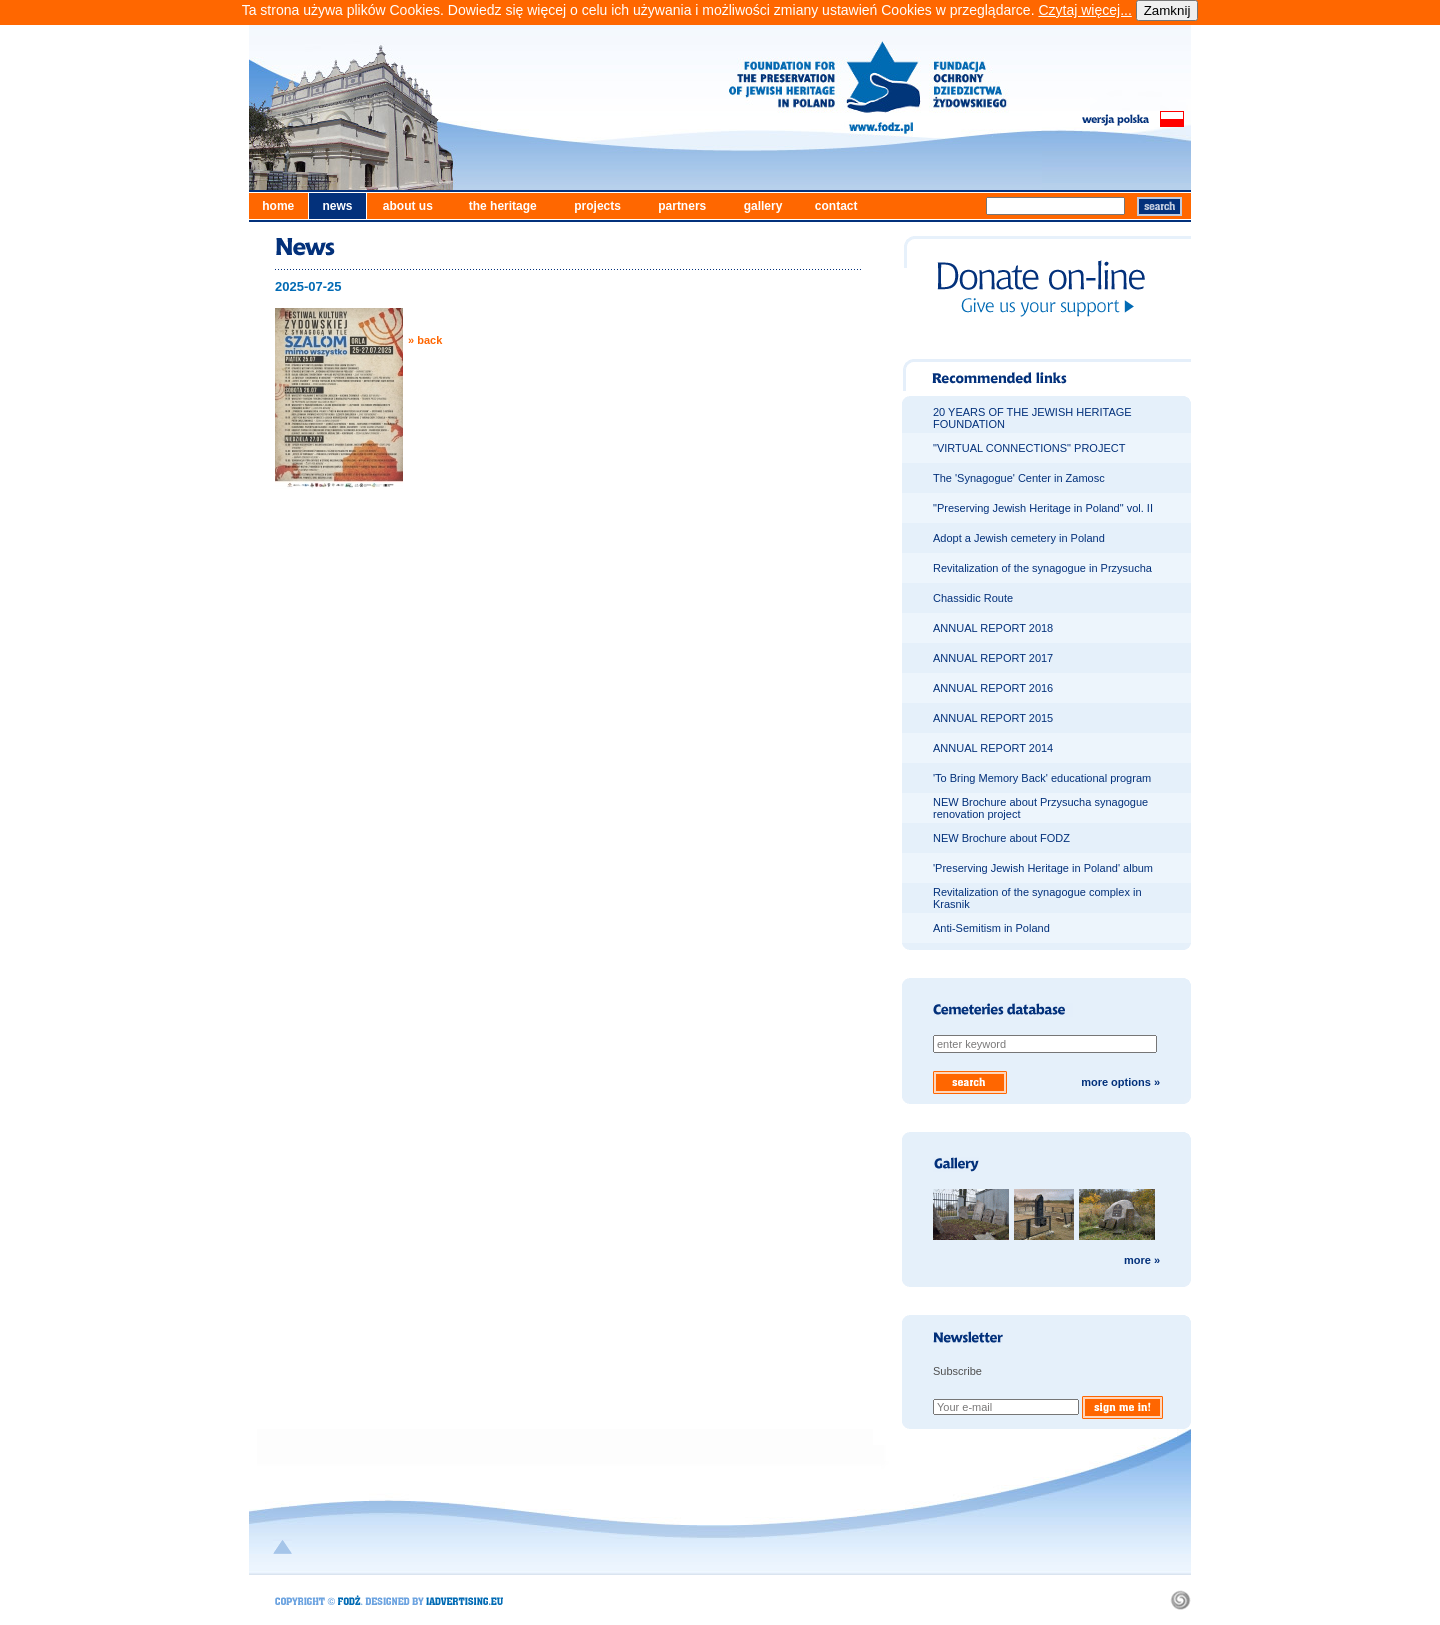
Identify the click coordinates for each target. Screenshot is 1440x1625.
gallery (763, 206)
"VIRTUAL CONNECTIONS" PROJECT (1029, 448)
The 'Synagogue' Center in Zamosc (1019, 478)
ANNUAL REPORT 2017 (993, 658)
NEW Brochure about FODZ (1001, 838)
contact (836, 206)
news (337, 206)
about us (408, 206)
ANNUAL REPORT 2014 (993, 748)
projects (597, 206)
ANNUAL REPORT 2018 (993, 628)
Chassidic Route (973, 598)
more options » (1120, 1082)
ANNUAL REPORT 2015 (993, 718)
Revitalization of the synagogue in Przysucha (1042, 568)
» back (425, 340)
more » (1142, 1260)
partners (682, 206)
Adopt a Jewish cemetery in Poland (1019, 538)
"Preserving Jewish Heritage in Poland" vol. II (1043, 508)
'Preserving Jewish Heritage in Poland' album (1043, 868)
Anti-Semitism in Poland (991, 928)
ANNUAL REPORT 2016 (993, 688)
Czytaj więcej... (1084, 10)
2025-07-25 (308, 286)
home (278, 206)
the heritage (503, 206)
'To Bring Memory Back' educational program (1042, 778)
